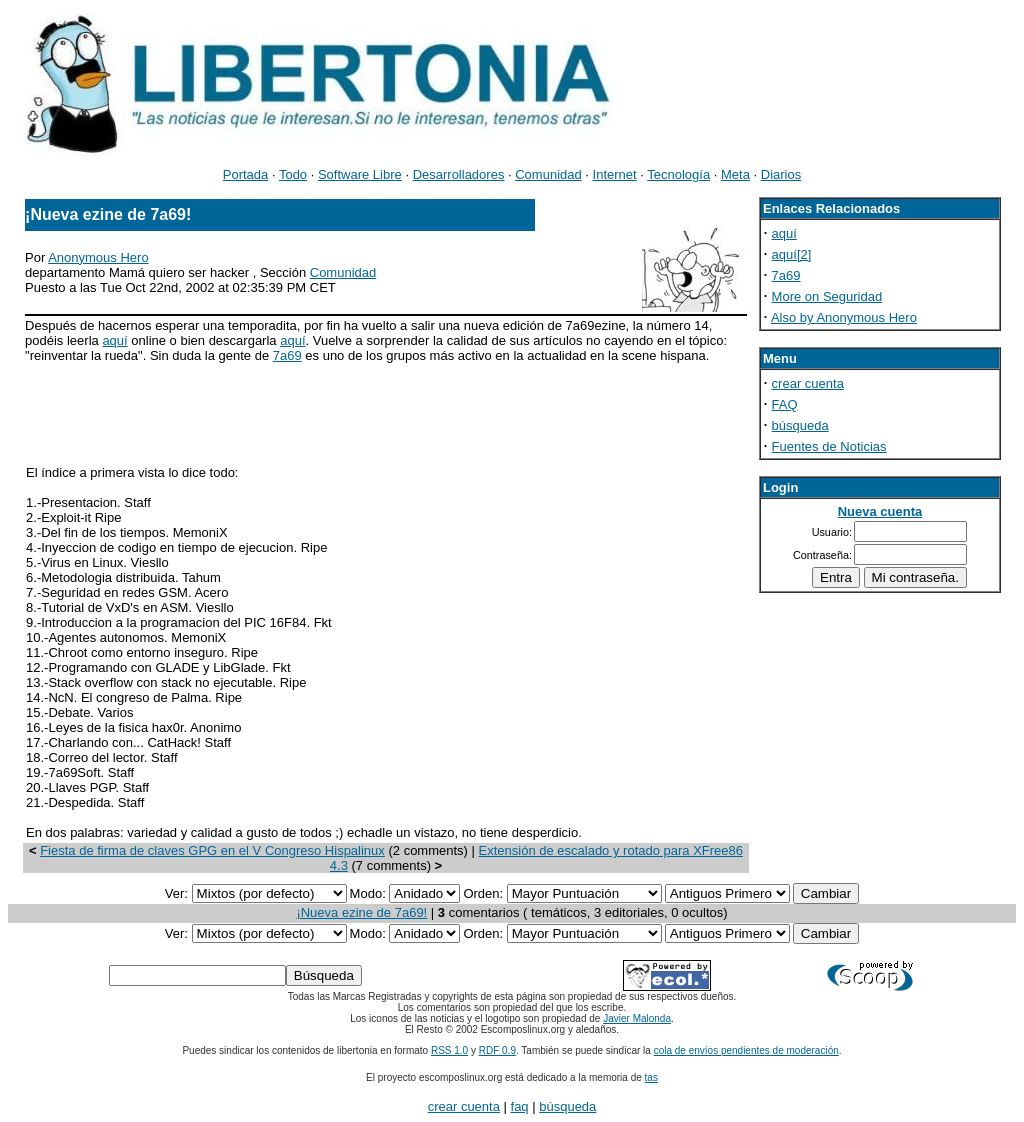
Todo (293, 174)
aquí (114, 340)
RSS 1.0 (449, 1050)
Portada (246, 174)
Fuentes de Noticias (829, 446)
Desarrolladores (459, 174)
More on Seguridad (827, 296)
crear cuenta (808, 383)
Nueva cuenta (880, 511)
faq (520, 1106)
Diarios (781, 174)
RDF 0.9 (497, 1050)
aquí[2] (792, 254)
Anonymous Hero (98, 257)
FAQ (785, 404)
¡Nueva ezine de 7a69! (361, 912)
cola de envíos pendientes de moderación (746, 1050)
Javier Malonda (637, 1018)
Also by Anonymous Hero (844, 317)
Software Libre (360, 174)
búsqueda (800, 425)
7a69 (287, 355)
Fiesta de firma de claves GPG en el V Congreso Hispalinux (212, 850)
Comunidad (548, 174)
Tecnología (678, 174)
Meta (735, 174)
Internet (615, 174)
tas (651, 1077)
